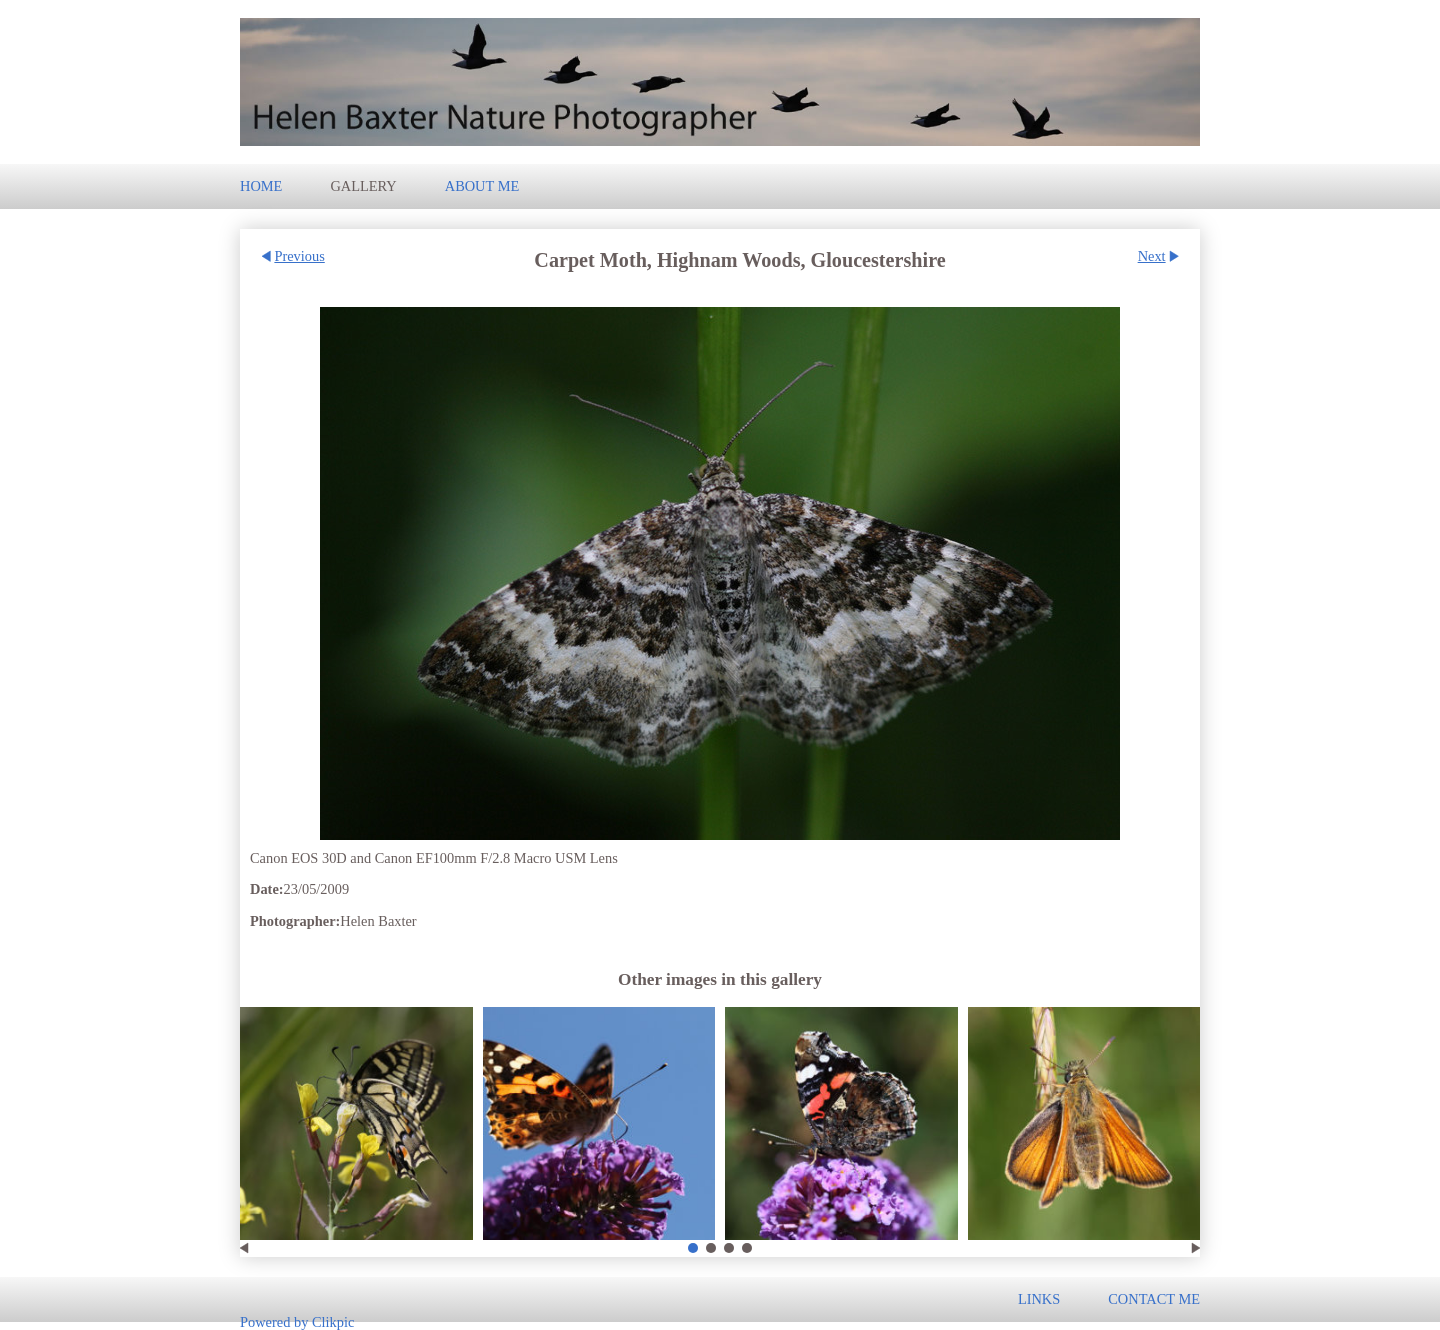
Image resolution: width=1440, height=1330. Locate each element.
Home (261, 186)
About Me (482, 186)
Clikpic (333, 1321)
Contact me (1154, 1299)
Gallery (363, 186)
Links (1039, 1299)
